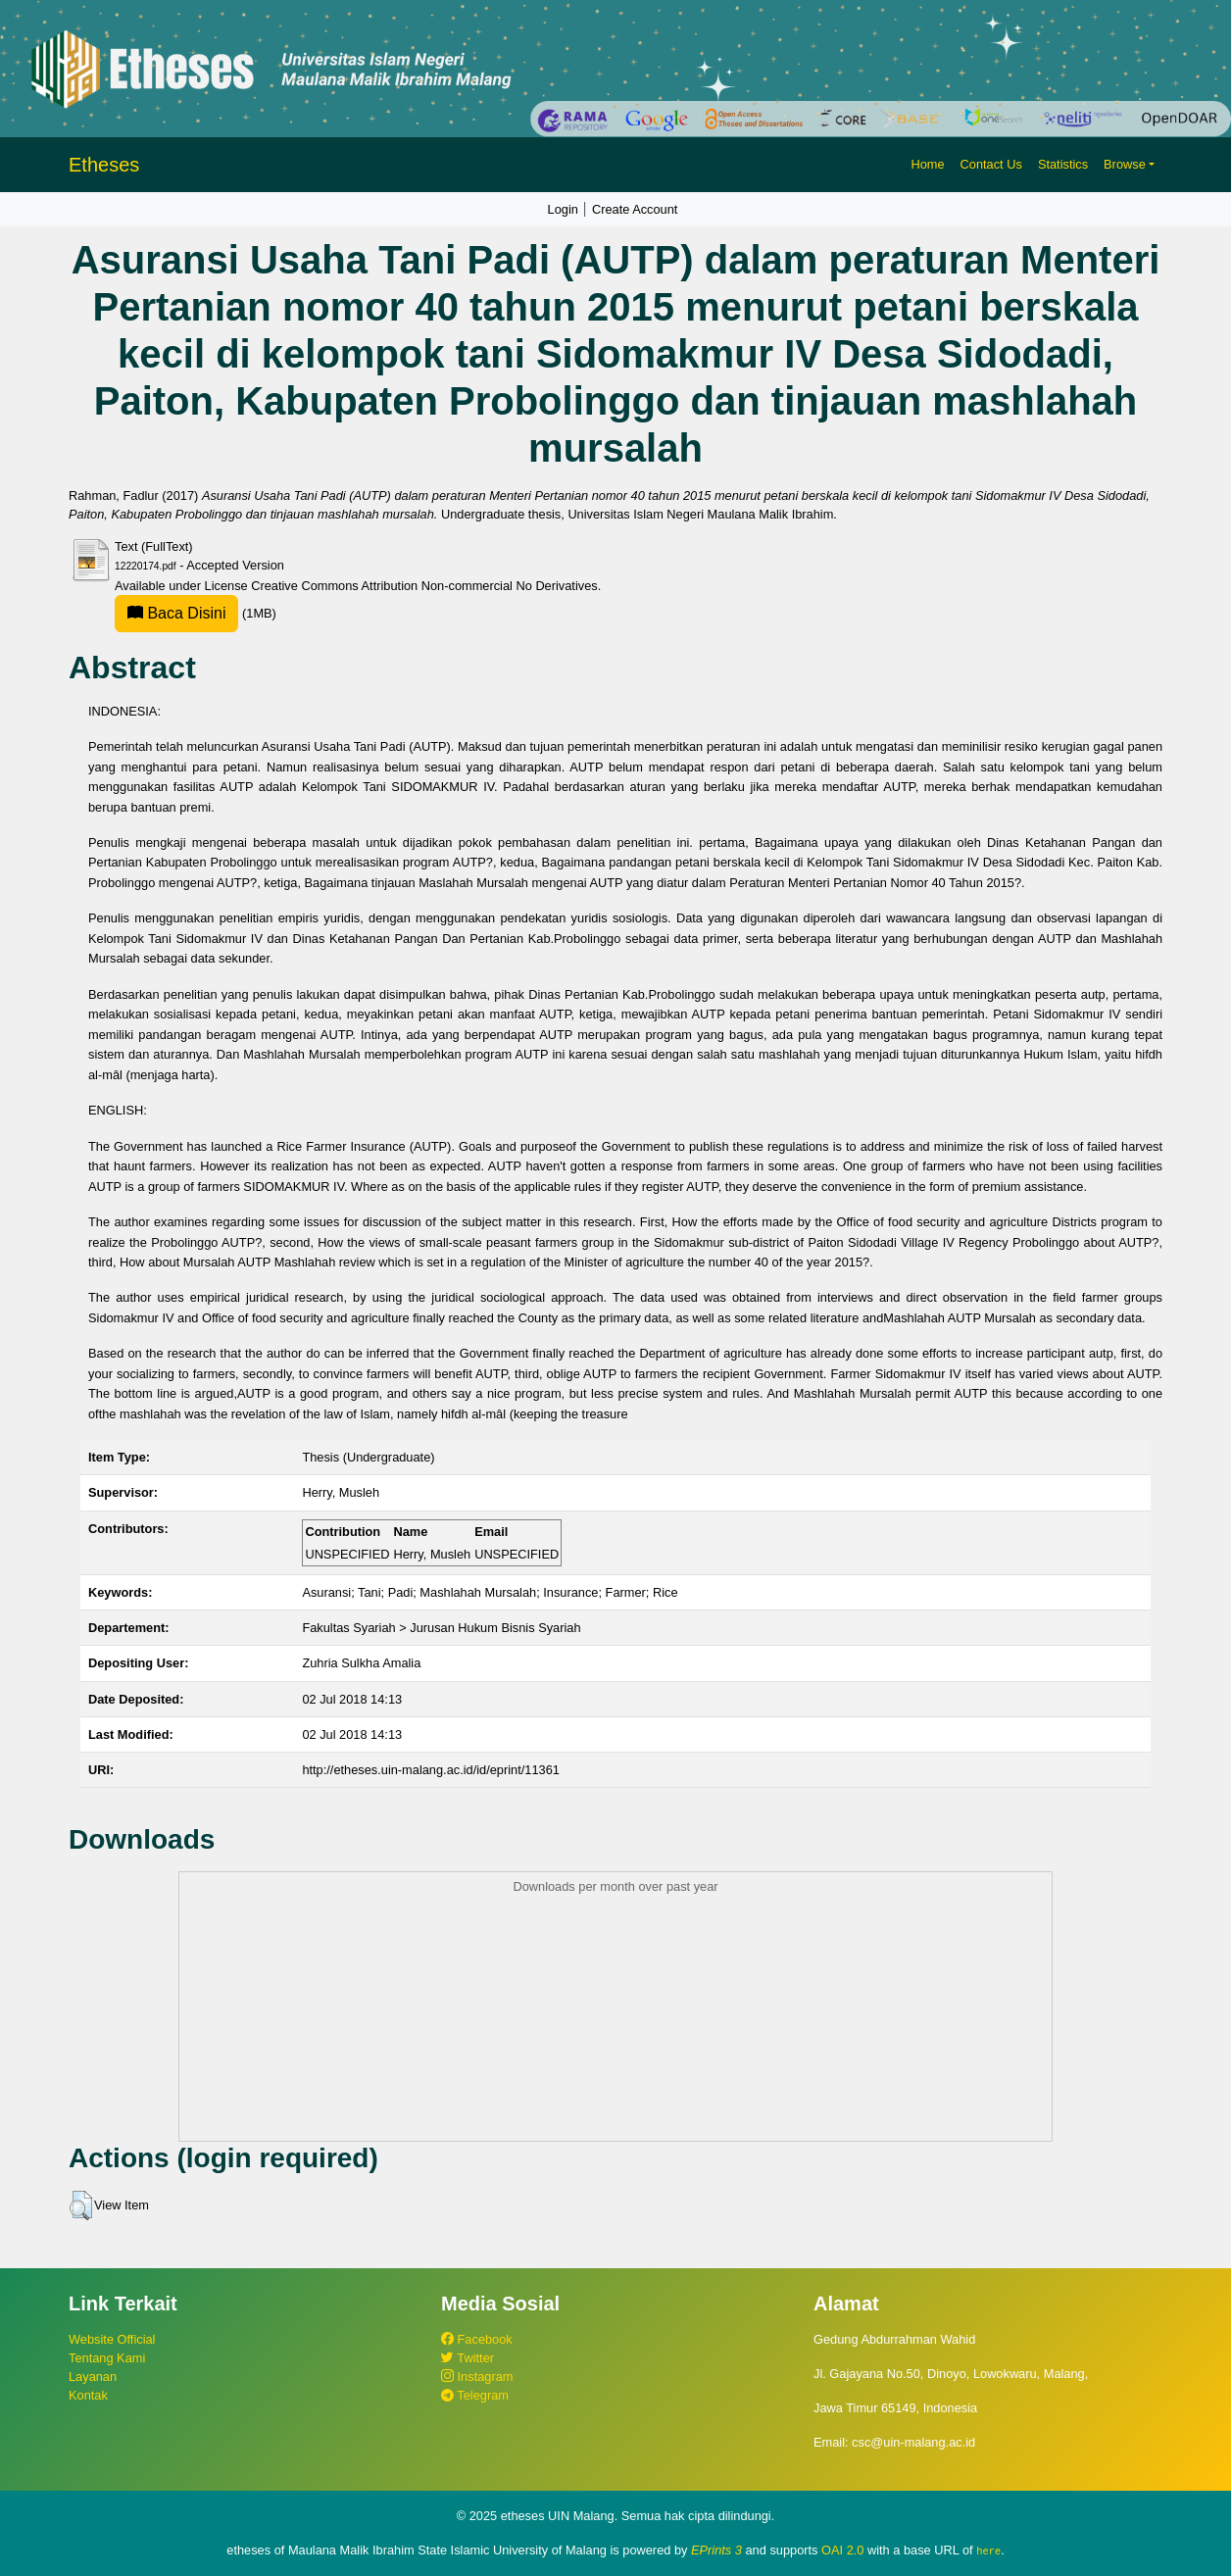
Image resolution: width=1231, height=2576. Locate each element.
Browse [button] (1125, 164)
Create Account (635, 209)
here (988, 2550)
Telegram (475, 2395)
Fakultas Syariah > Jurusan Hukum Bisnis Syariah (441, 1627)
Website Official (112, 2339)
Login (563, 209)
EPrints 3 (716, 2550)
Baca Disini (176, 613)
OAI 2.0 (842, 2550)
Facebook (477, 2339)
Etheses (104, 164)
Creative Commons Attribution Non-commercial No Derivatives (424, 585)
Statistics (1063, 164)
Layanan (93, 2376)
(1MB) (195, 613)
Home (927, 164)
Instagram (477, 2376)
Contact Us (991, 164)
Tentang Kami (107, 2358)
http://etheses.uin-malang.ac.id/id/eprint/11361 (431, 1769)
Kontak (88, 2395)
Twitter (467, 2358)
